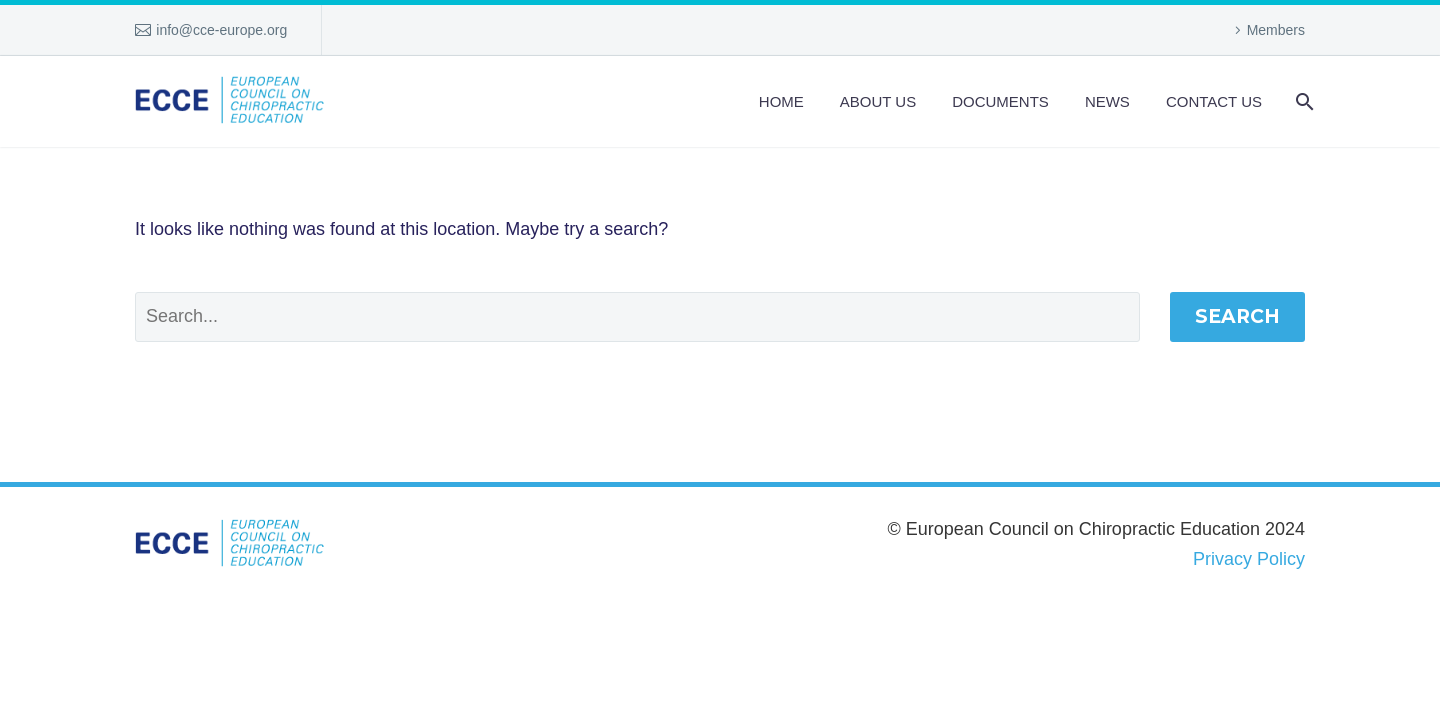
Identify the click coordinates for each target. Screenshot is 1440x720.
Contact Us (1214, 101)
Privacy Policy (1249, 559)
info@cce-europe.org (221, 30)
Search (1237, 316)
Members (1276, 30)
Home (781, 101)
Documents (1000, 101)
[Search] (1302, 101)
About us (878, 101)
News (1107, 101)
